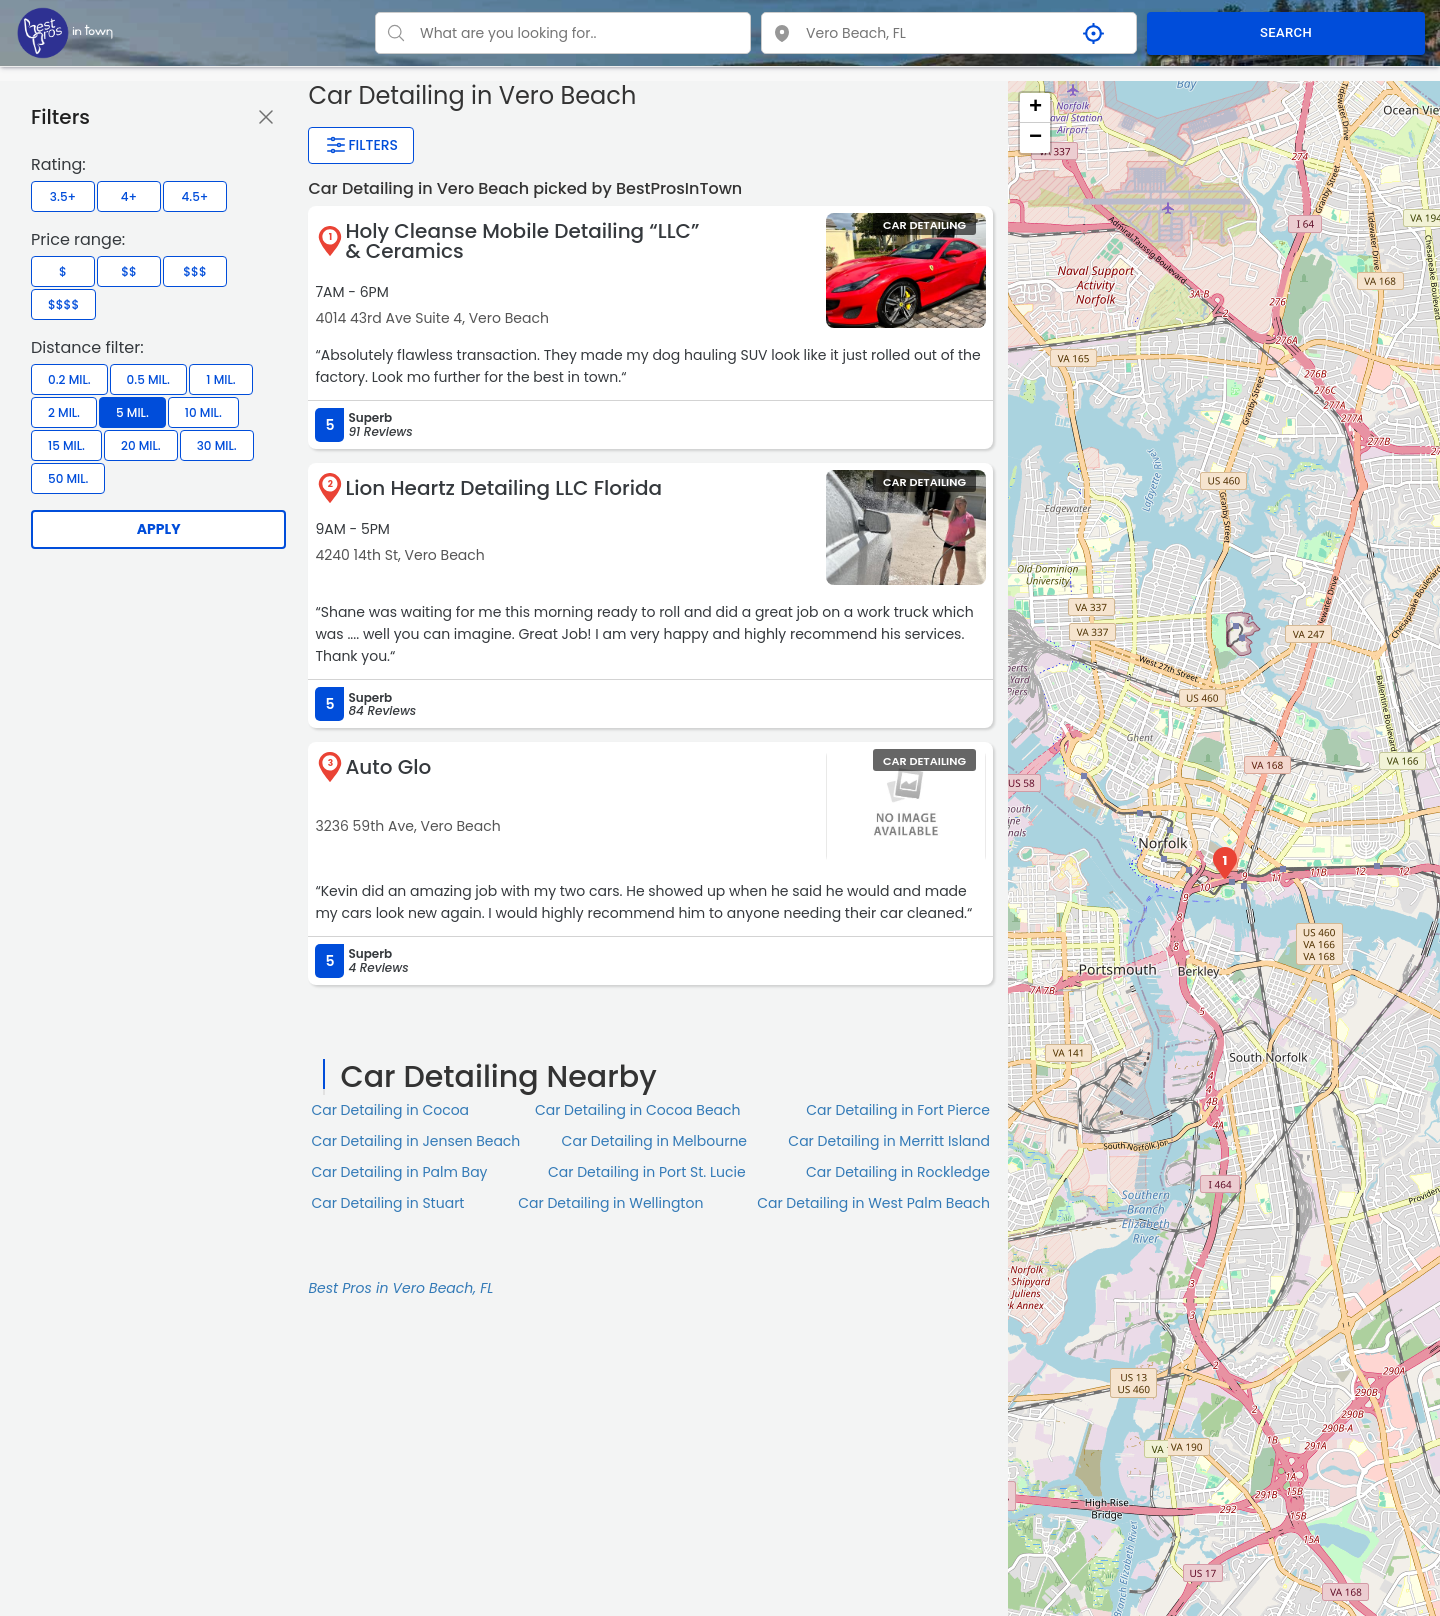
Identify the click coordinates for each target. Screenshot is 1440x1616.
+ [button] (1035, 108)
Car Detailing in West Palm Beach (873, 1203)
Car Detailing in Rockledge (898, 1172)
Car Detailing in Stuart (387, 1203)
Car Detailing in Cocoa (390, 1110)
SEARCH (1286, 32)
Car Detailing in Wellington (610, 1203)
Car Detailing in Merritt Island (889, 1141)
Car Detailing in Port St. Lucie (647, 1172)
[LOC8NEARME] (65, 32)
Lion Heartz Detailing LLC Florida (503, 488)
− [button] (1035, 138)
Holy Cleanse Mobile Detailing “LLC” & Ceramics (522, 241)
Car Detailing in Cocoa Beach (638, 1110)
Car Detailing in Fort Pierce (898, 1110)
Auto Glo (388, 767)
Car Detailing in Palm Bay (399, 1172)
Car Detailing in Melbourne (654, 1141)
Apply (159, 529)
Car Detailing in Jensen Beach (415, 1141)
